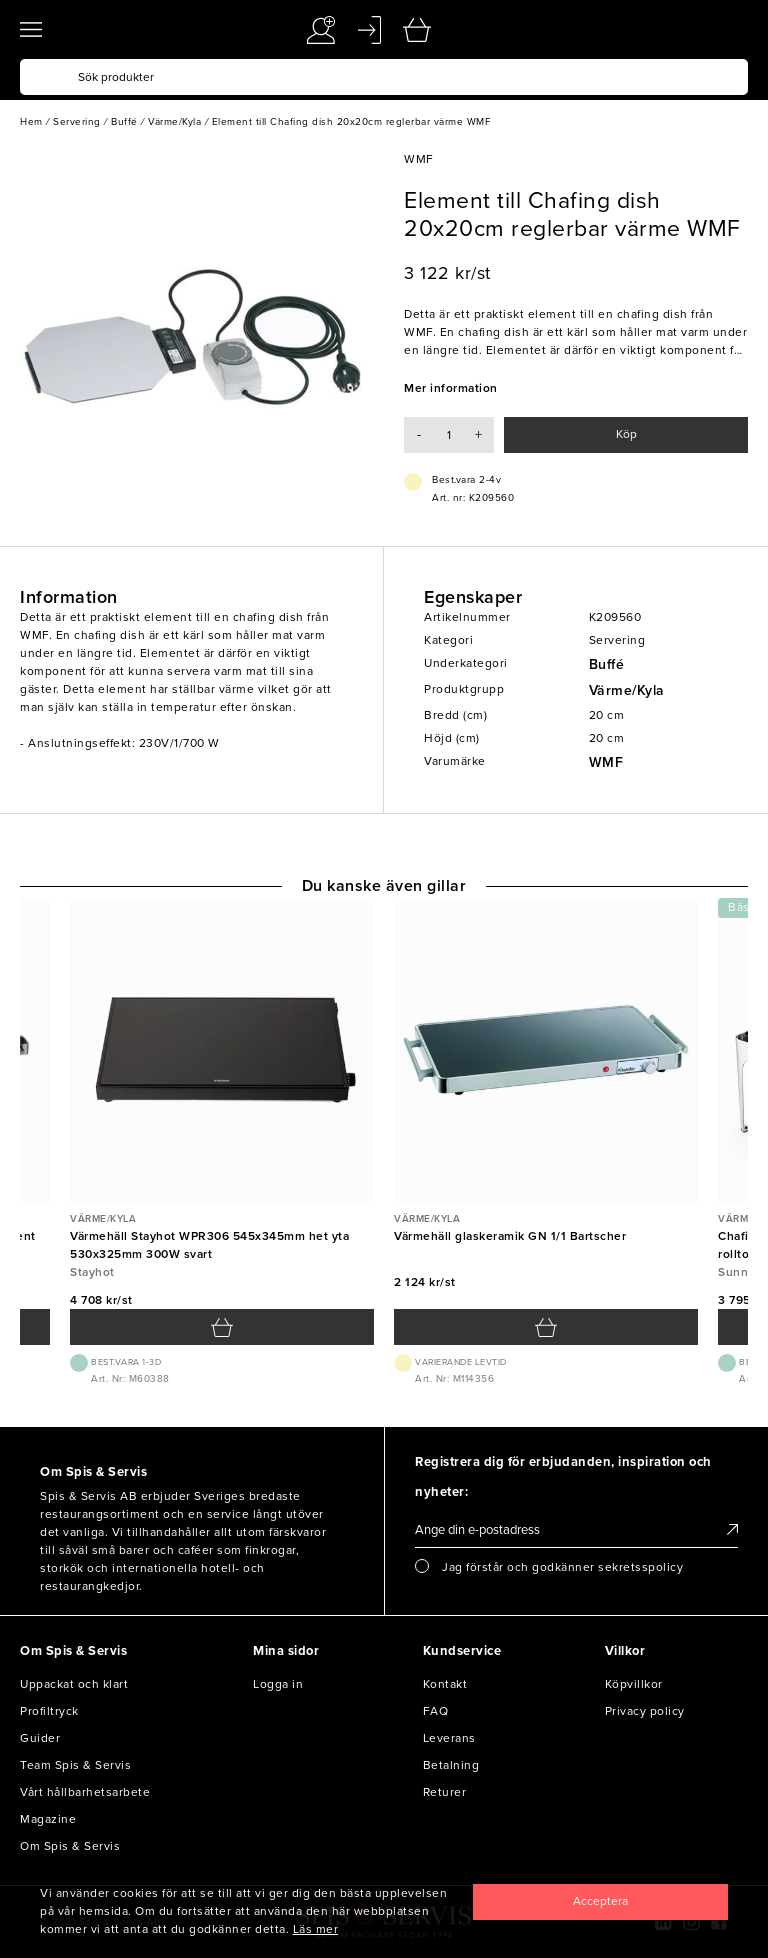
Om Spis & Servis (70, 1846)
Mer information (451, 388)
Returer (445, 1792)
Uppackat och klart (74, 1684)
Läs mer (316, 1929)
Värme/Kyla (627, 690)
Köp (626, 434)
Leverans (449, 1738)
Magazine (48, 1819)
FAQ (436, 1711)
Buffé (607, 664)
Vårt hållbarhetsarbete (85, 1792)
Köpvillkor (634, 1684)
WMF (606, 762)
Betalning (451, 1765)
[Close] (600, 1902)
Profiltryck (49, 1711)
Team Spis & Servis (75, 1765)
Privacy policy (645, 1711)
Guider (40, 1738)
